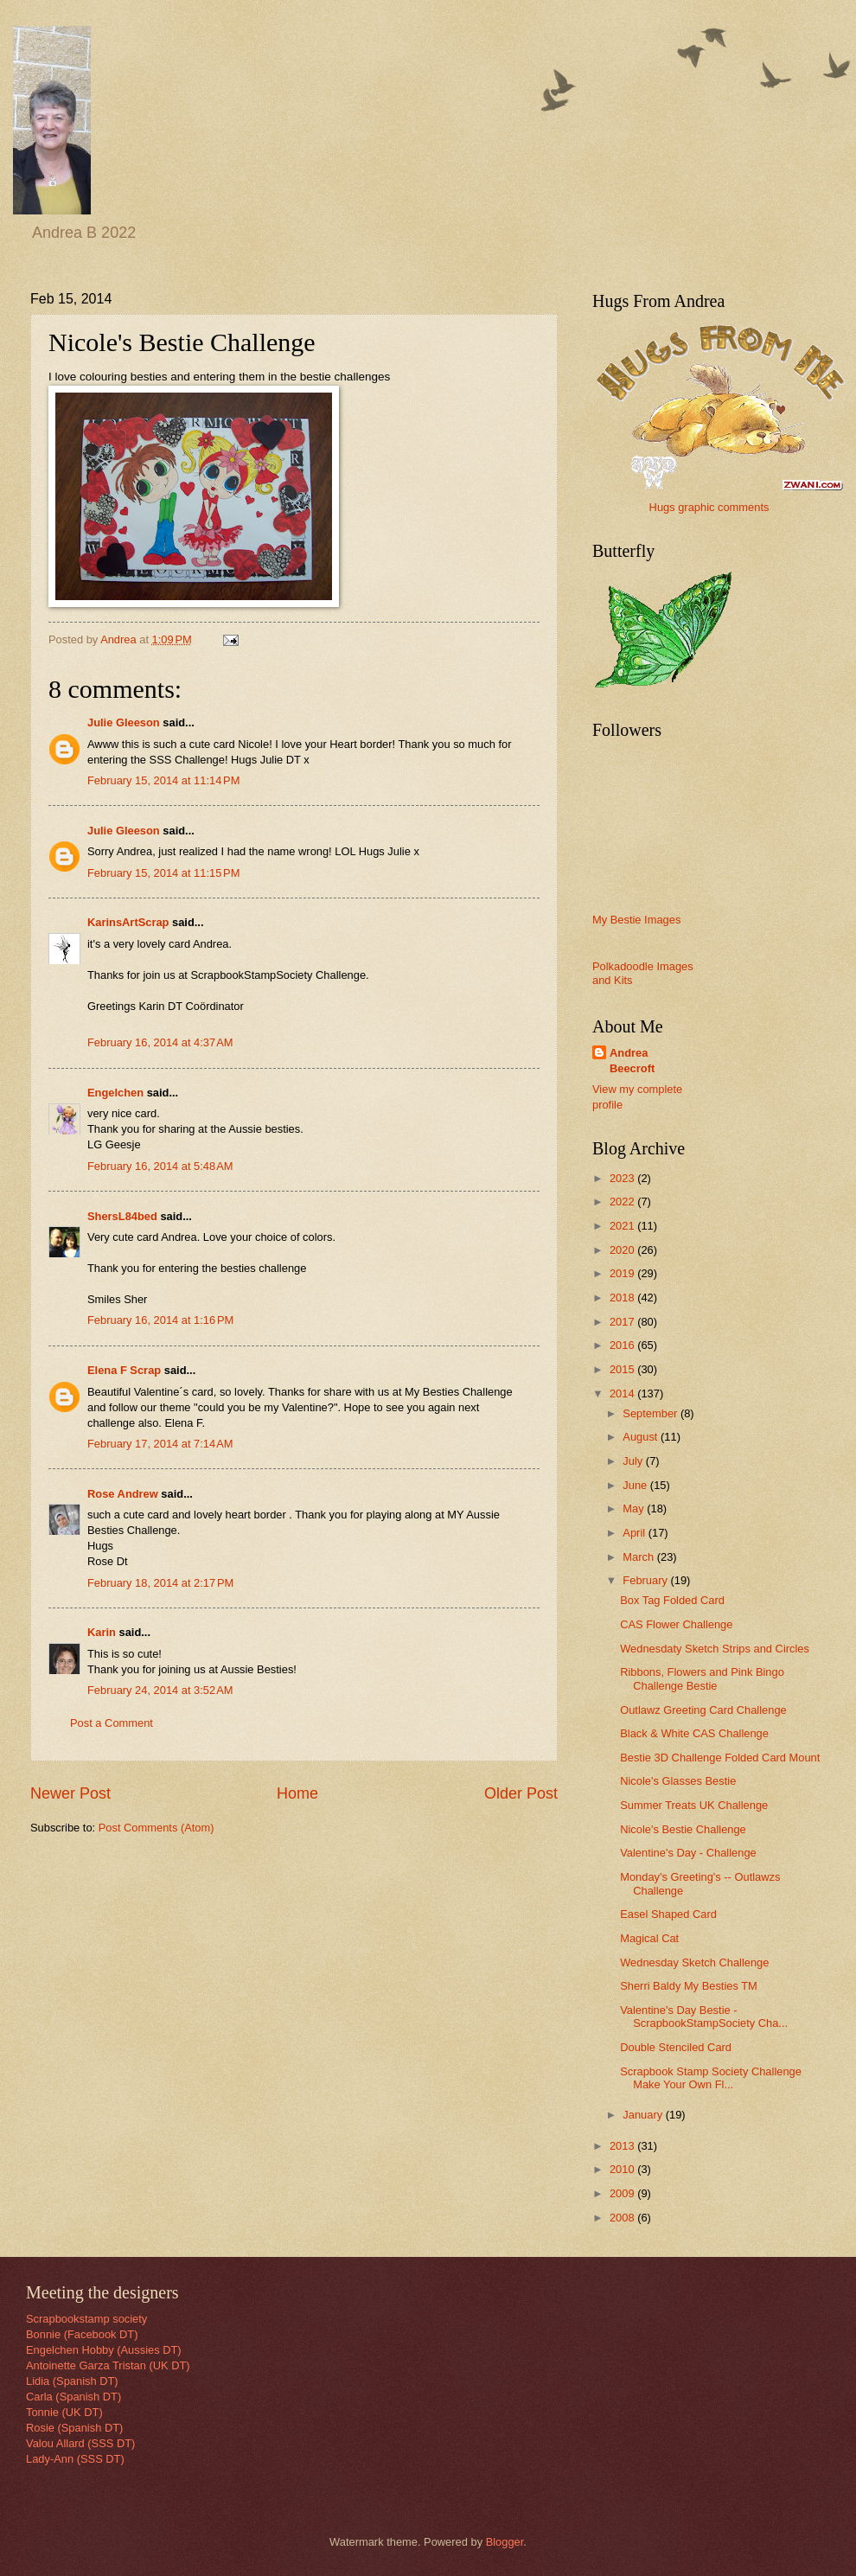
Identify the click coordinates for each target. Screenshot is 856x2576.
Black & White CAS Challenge (694, 1733)
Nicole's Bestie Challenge (683, 1829)
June (636, 1485)
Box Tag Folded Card (672, 1600)
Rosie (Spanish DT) (74, 2427)
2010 (623, 2169)
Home (297, 1793)
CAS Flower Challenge (676, 1624)
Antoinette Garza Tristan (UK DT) (108, 2365)
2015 (623, 1369)
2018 (623, 1297)
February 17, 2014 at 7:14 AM (160, 1443)
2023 (623, 1178)
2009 (623, 2193)
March (639, 1556)
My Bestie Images (636, 919)
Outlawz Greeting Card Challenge (703, 1709)
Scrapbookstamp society (86, 2318)
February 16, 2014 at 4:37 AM (160, 1042)
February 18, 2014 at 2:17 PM (160, 1582)
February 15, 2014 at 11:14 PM (163, 780)
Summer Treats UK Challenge (694, 1805)
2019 (623, 1273)
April (635, 1532)
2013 (623, 2145)
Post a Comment (111, 1722)
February (646, 1580)
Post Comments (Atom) (156, 1827)
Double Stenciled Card (675, 2047)
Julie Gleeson (123, 722)
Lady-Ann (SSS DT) (75, 2458)
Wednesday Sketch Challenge (694, 1962)
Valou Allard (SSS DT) (80, 2443)
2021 (623, 1225)
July (634, 1460)
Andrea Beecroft (632, 1060)
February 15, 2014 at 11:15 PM (163, 872)
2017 (623, 1321)
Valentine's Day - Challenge (688, 1852)
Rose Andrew (122, 1493)
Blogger (505, 2541)
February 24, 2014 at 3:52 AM (160, 1690)
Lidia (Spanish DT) (72, 2381)
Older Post (521, 1793)
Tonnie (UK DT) (64, 2412)
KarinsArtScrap (128, 922)
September (651, 1413)
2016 (623, 1345)
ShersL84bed (122, 1216)
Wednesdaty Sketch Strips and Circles (714, 1648)
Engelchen (115, 1092)
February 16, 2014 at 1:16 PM (160, 1320)
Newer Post (70, 1793)
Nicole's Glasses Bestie (678, 1780)
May (635, 1508)
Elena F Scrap (124, 1370)
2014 (623, 1393)
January (644, 2114)
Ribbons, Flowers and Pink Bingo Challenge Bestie (702, 1678)
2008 (623, 2217)
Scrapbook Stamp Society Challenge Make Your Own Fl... (711, 2078)
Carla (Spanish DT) (73, 2396)
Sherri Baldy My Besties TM (688, 1985)
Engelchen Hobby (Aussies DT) (104, 2349)
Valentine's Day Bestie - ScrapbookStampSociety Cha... (704, 2016)
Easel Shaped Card (668, 1914)
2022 (623, 1201)
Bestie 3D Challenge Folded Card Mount (720, 1757)
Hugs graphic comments (709, 507)
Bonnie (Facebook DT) (82, 2334)
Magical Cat (649, 1938)
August (642, 1436)
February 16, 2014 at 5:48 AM (160, 1166)
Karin (101, 1632)
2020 (623, 1249)
